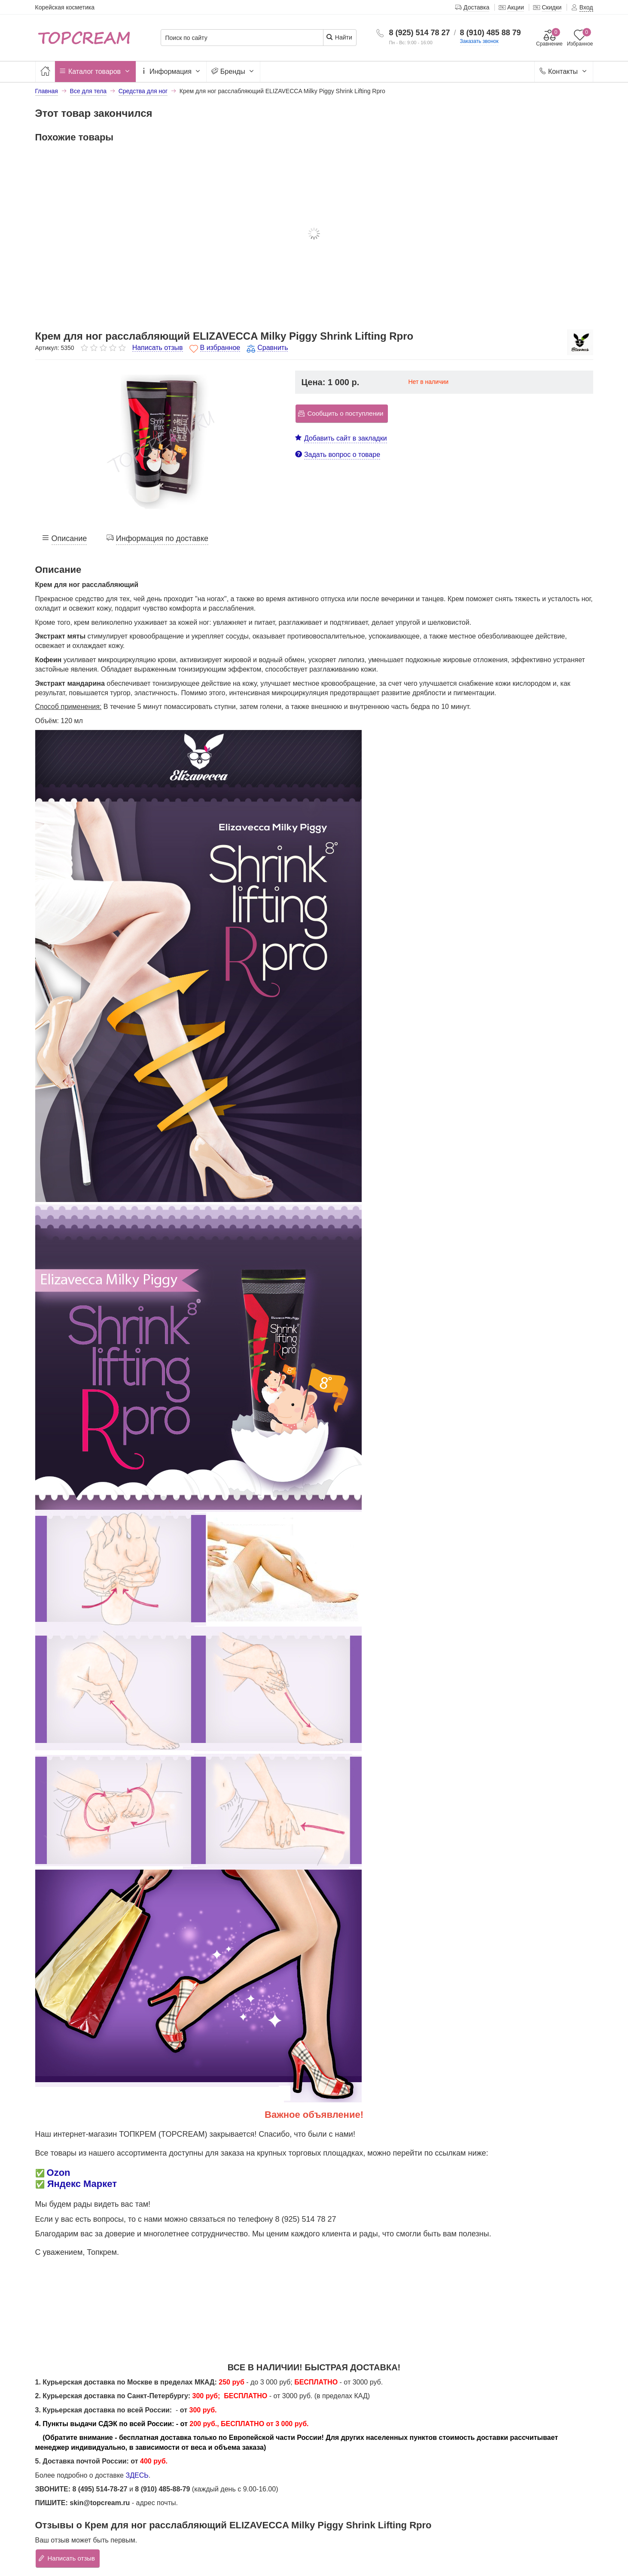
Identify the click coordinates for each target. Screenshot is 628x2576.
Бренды (233, 71)
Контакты (563, 71)
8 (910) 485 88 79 (490, 32)
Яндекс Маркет (82, 2183)
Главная (46, 91)
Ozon (58, 2172)
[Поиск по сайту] (242, 38)
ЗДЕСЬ (136, 2475)
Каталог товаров (95, 71)
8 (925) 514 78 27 (419, 32)
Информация (171, 71)
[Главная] (45, 71)
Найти (339, 37)
